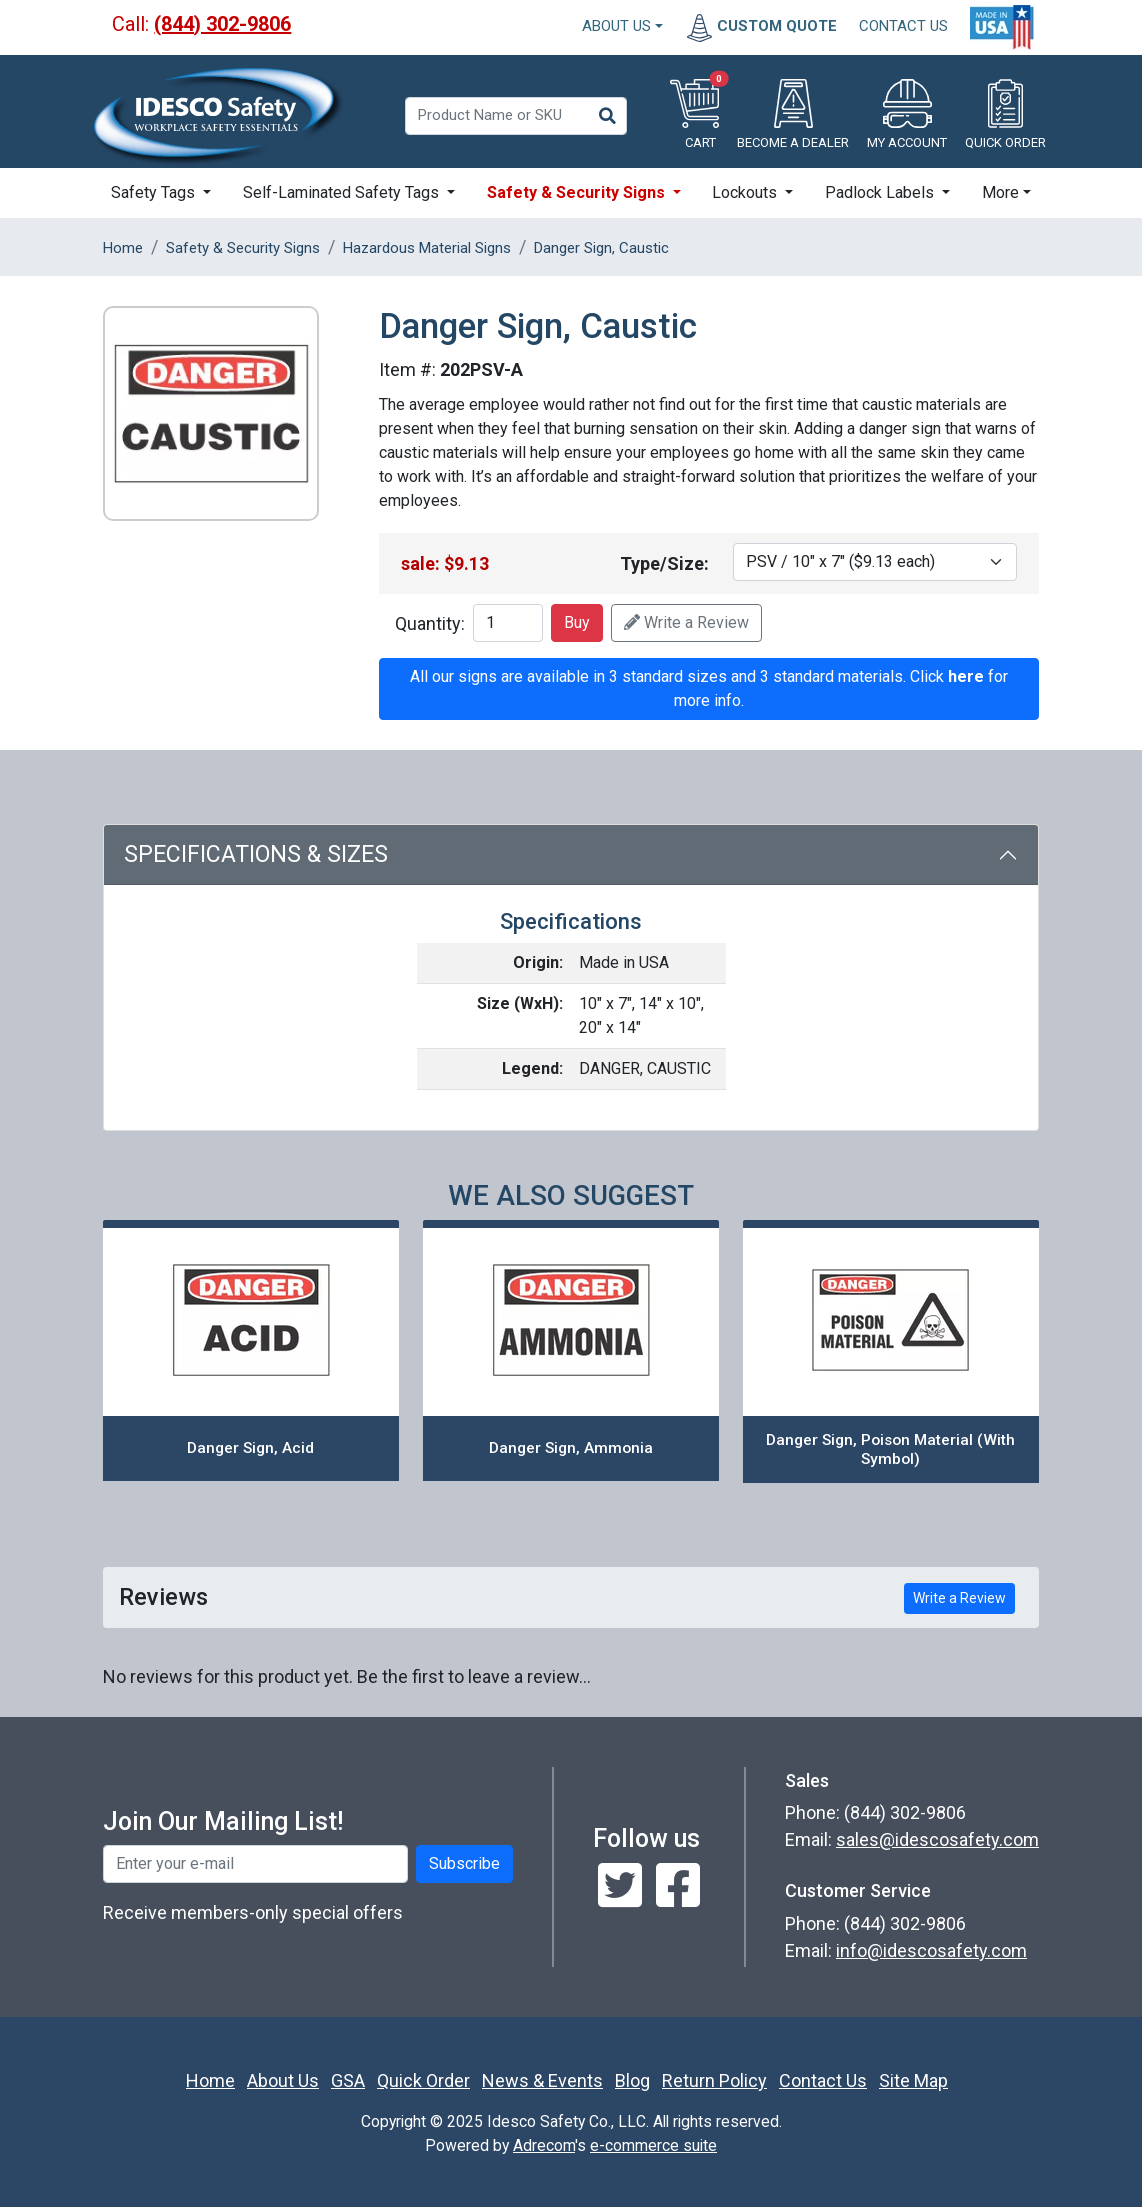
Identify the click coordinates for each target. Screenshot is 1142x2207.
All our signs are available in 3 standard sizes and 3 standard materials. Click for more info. (709, 688)
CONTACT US (903, 26)
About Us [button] (616, 26)
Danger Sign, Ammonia (571, 1448)
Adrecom (544, 2145)
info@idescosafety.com (931, 1950)
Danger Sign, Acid (250, 1448)
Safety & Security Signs (578, 192)
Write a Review (686, 622)
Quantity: (430, 623)
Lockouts (746, 192)
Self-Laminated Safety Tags (343, 192)
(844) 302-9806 (222, 24)
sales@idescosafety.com (937, 1839)
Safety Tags (155, 192)
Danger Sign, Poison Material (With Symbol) (890, 1449)
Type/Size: (664, 563)
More (1000, 192)
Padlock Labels (881, 192)
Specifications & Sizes (256, 854)
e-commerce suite (653, 2145)
